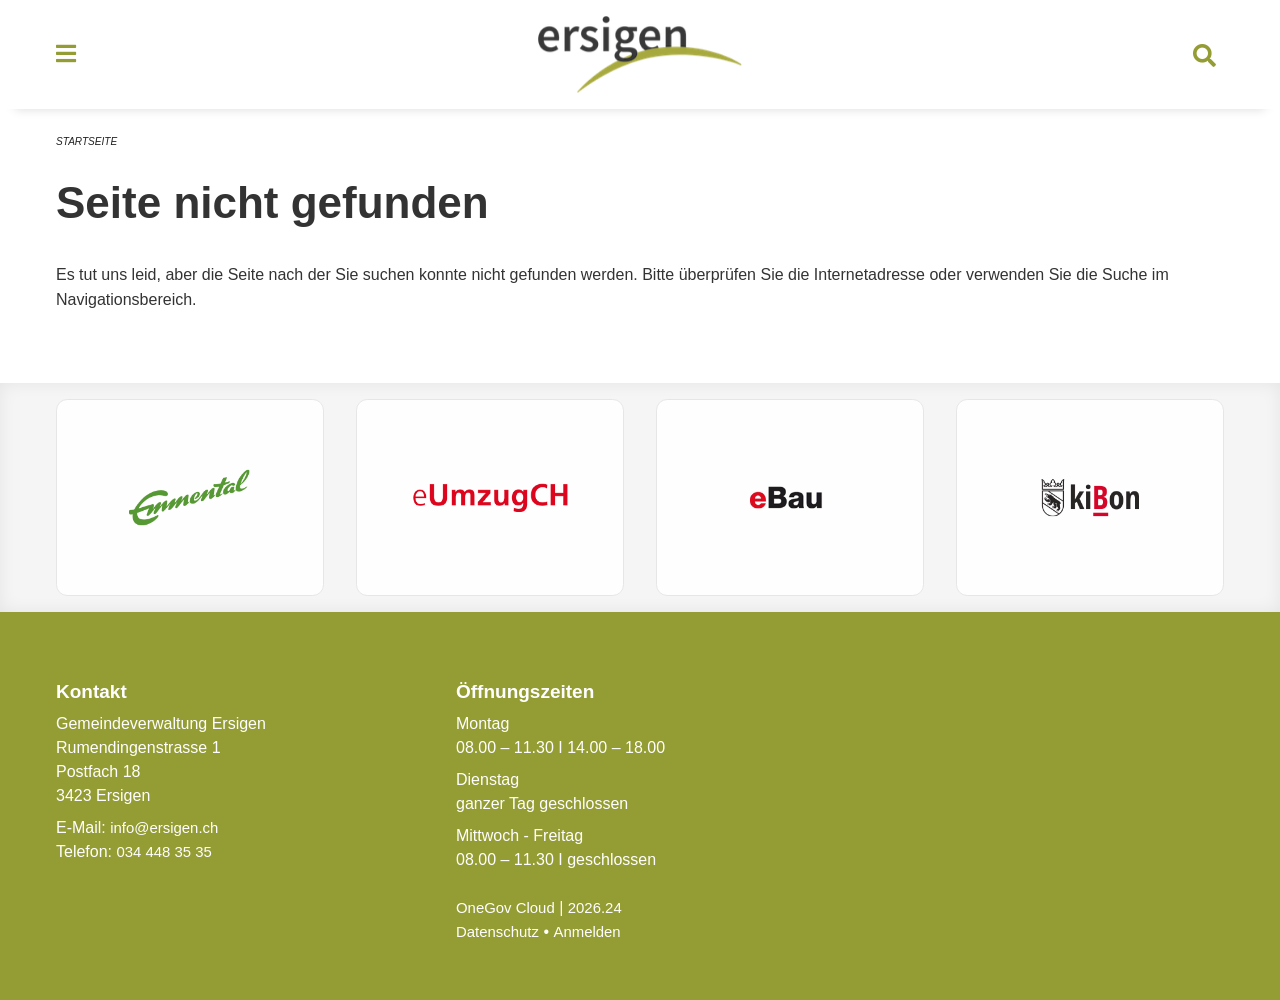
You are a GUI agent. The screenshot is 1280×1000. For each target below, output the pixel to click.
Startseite (89, 148)
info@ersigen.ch (168, 827)
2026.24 (604, 907)
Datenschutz (500, 931)
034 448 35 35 (167, 851)
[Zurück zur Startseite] (640, 58)
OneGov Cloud (509, 907)
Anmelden (595, 931)
